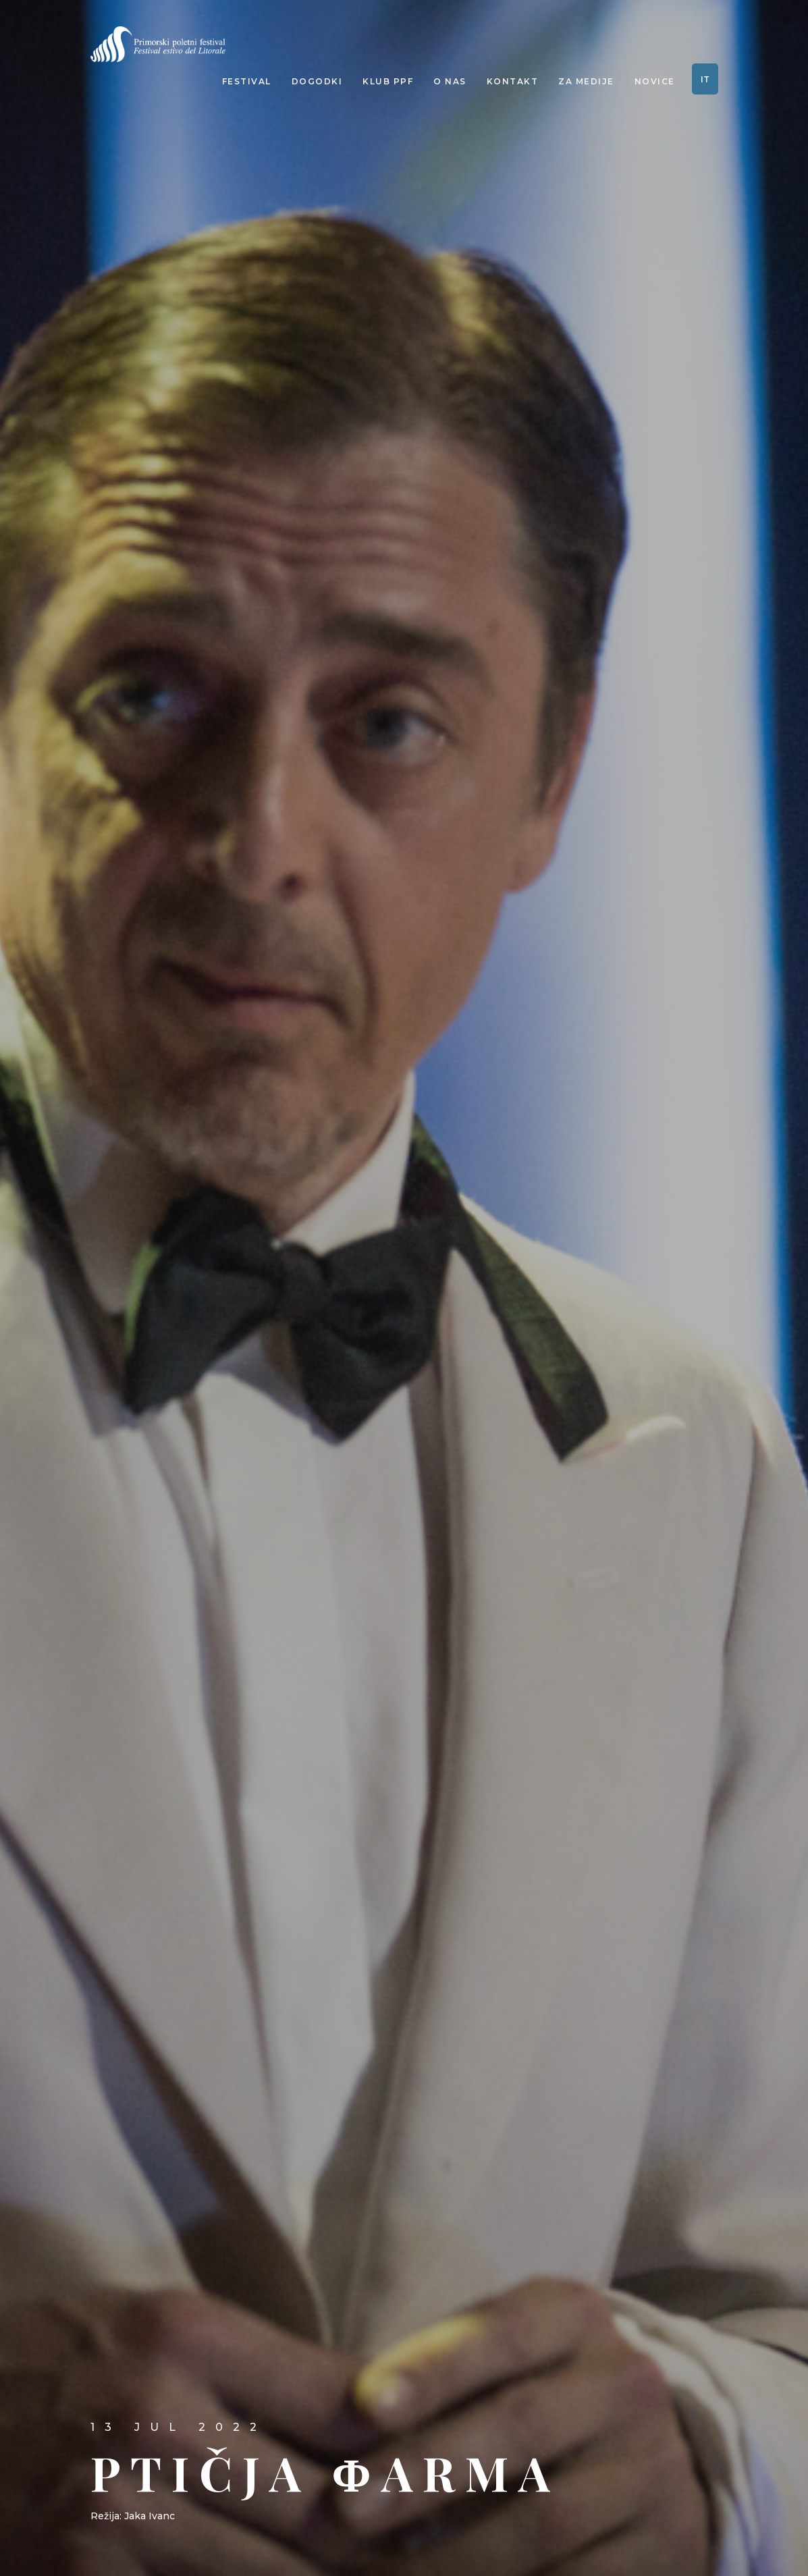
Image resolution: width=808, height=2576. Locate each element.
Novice (655, 81)
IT (705, 79)
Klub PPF (387, 81)
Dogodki (317, 81)
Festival (246, 81)
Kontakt (513, 81)
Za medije (586, 81)
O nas (449, 81)
